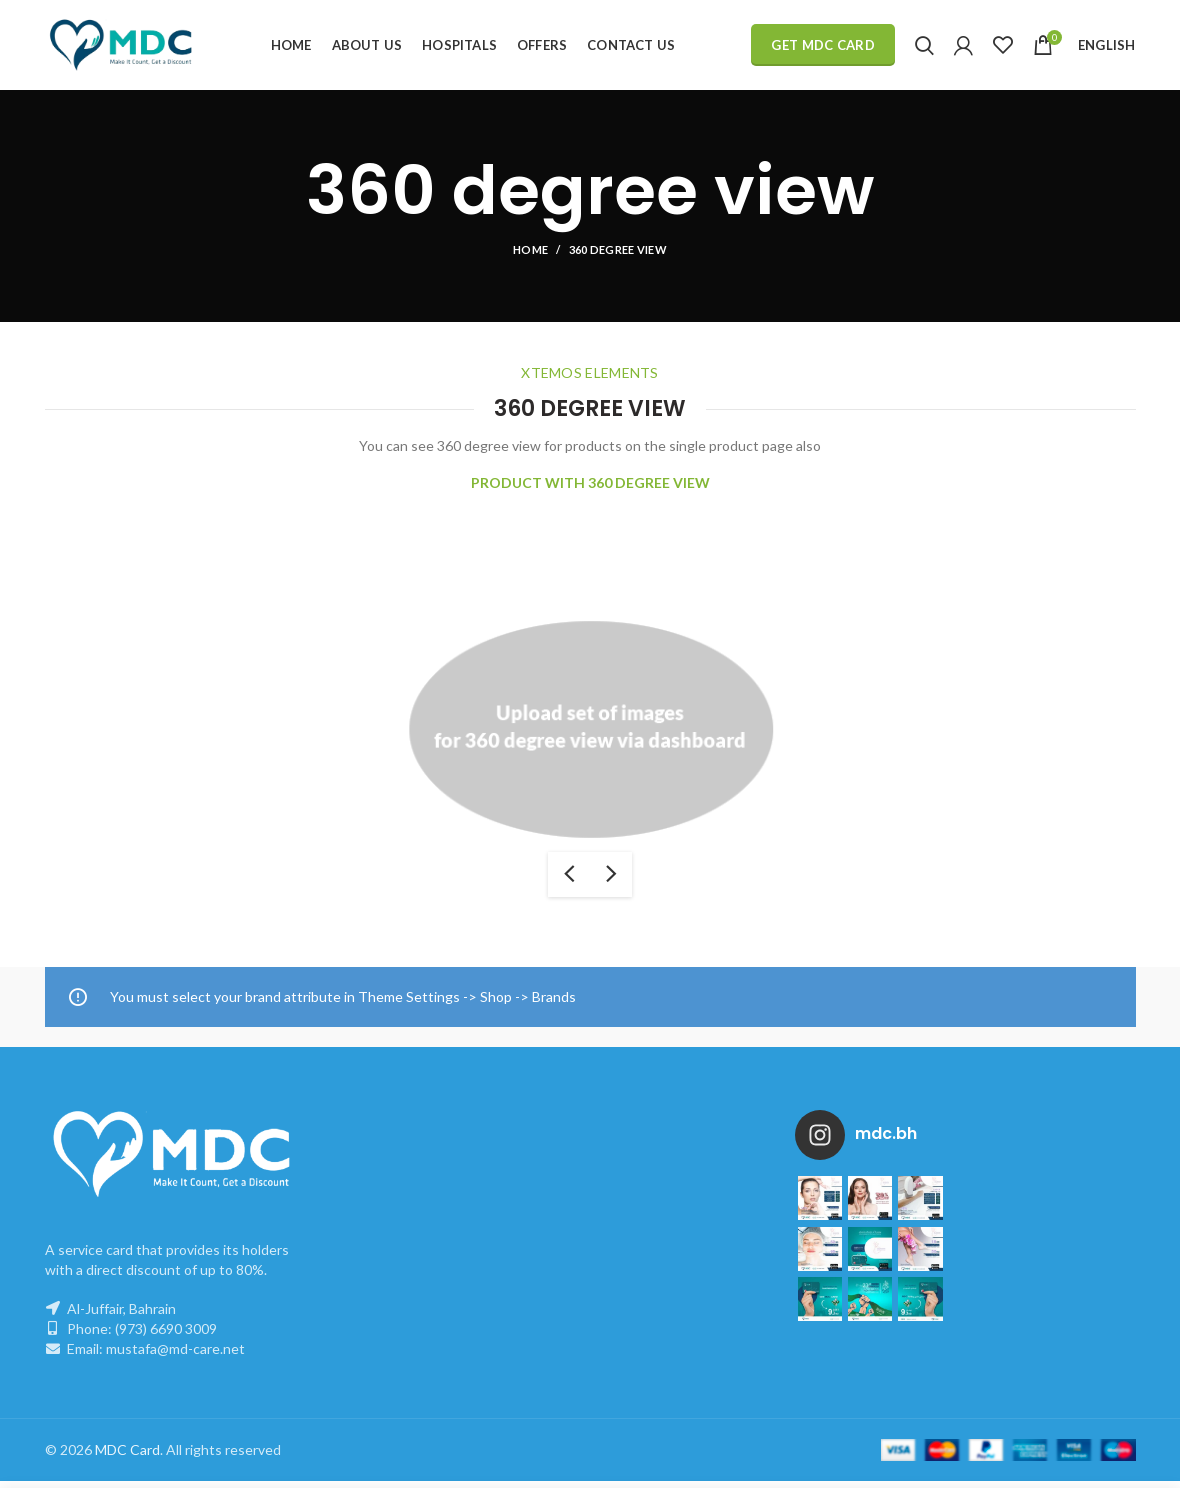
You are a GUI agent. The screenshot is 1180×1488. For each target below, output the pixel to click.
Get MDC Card (823, 45)
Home (530, 249)
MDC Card (127, 1456)
